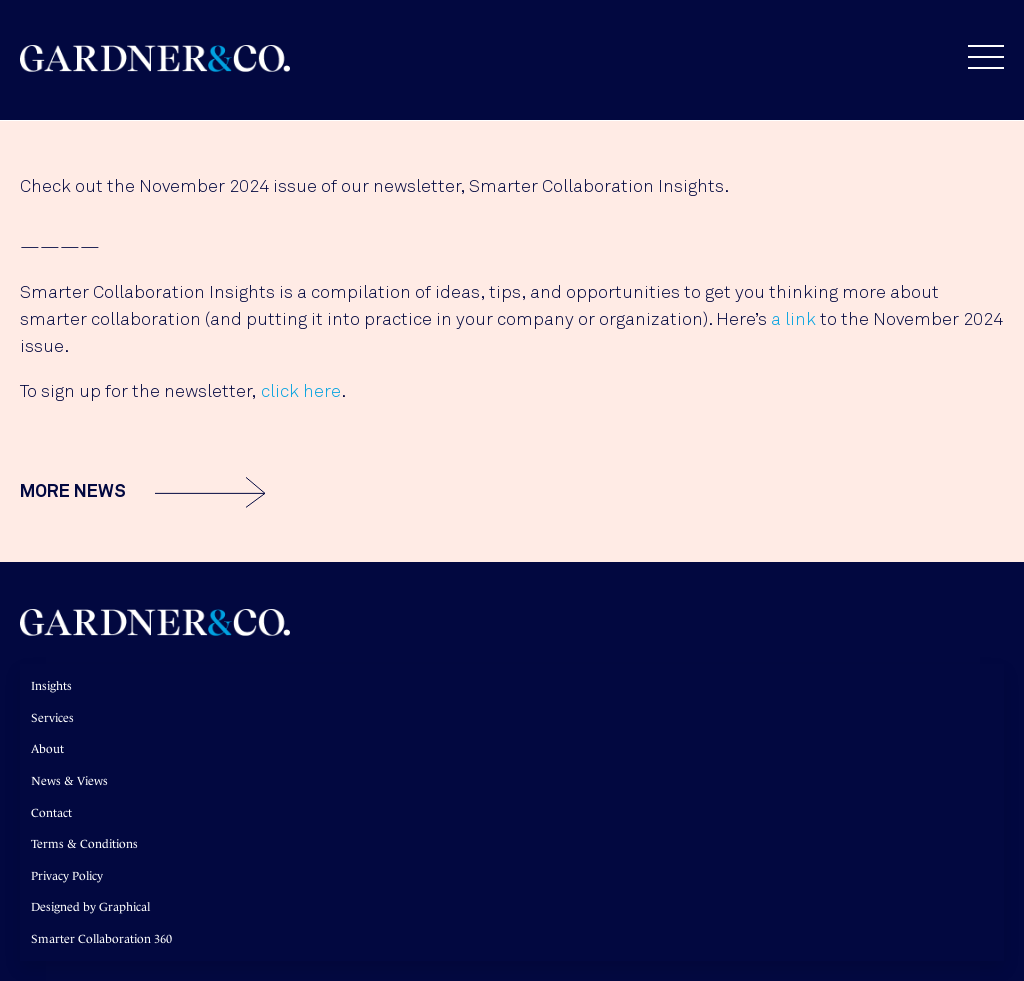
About (47, 749)
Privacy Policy (67, 876)
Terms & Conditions (84, 844)
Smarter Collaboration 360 (101, 939)
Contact (51, 813)
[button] (976, 57)
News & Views (69, 781)
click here (301, 392)
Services (52, 718)
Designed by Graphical (90, 907)
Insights (51, 686)
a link (793, 320)
